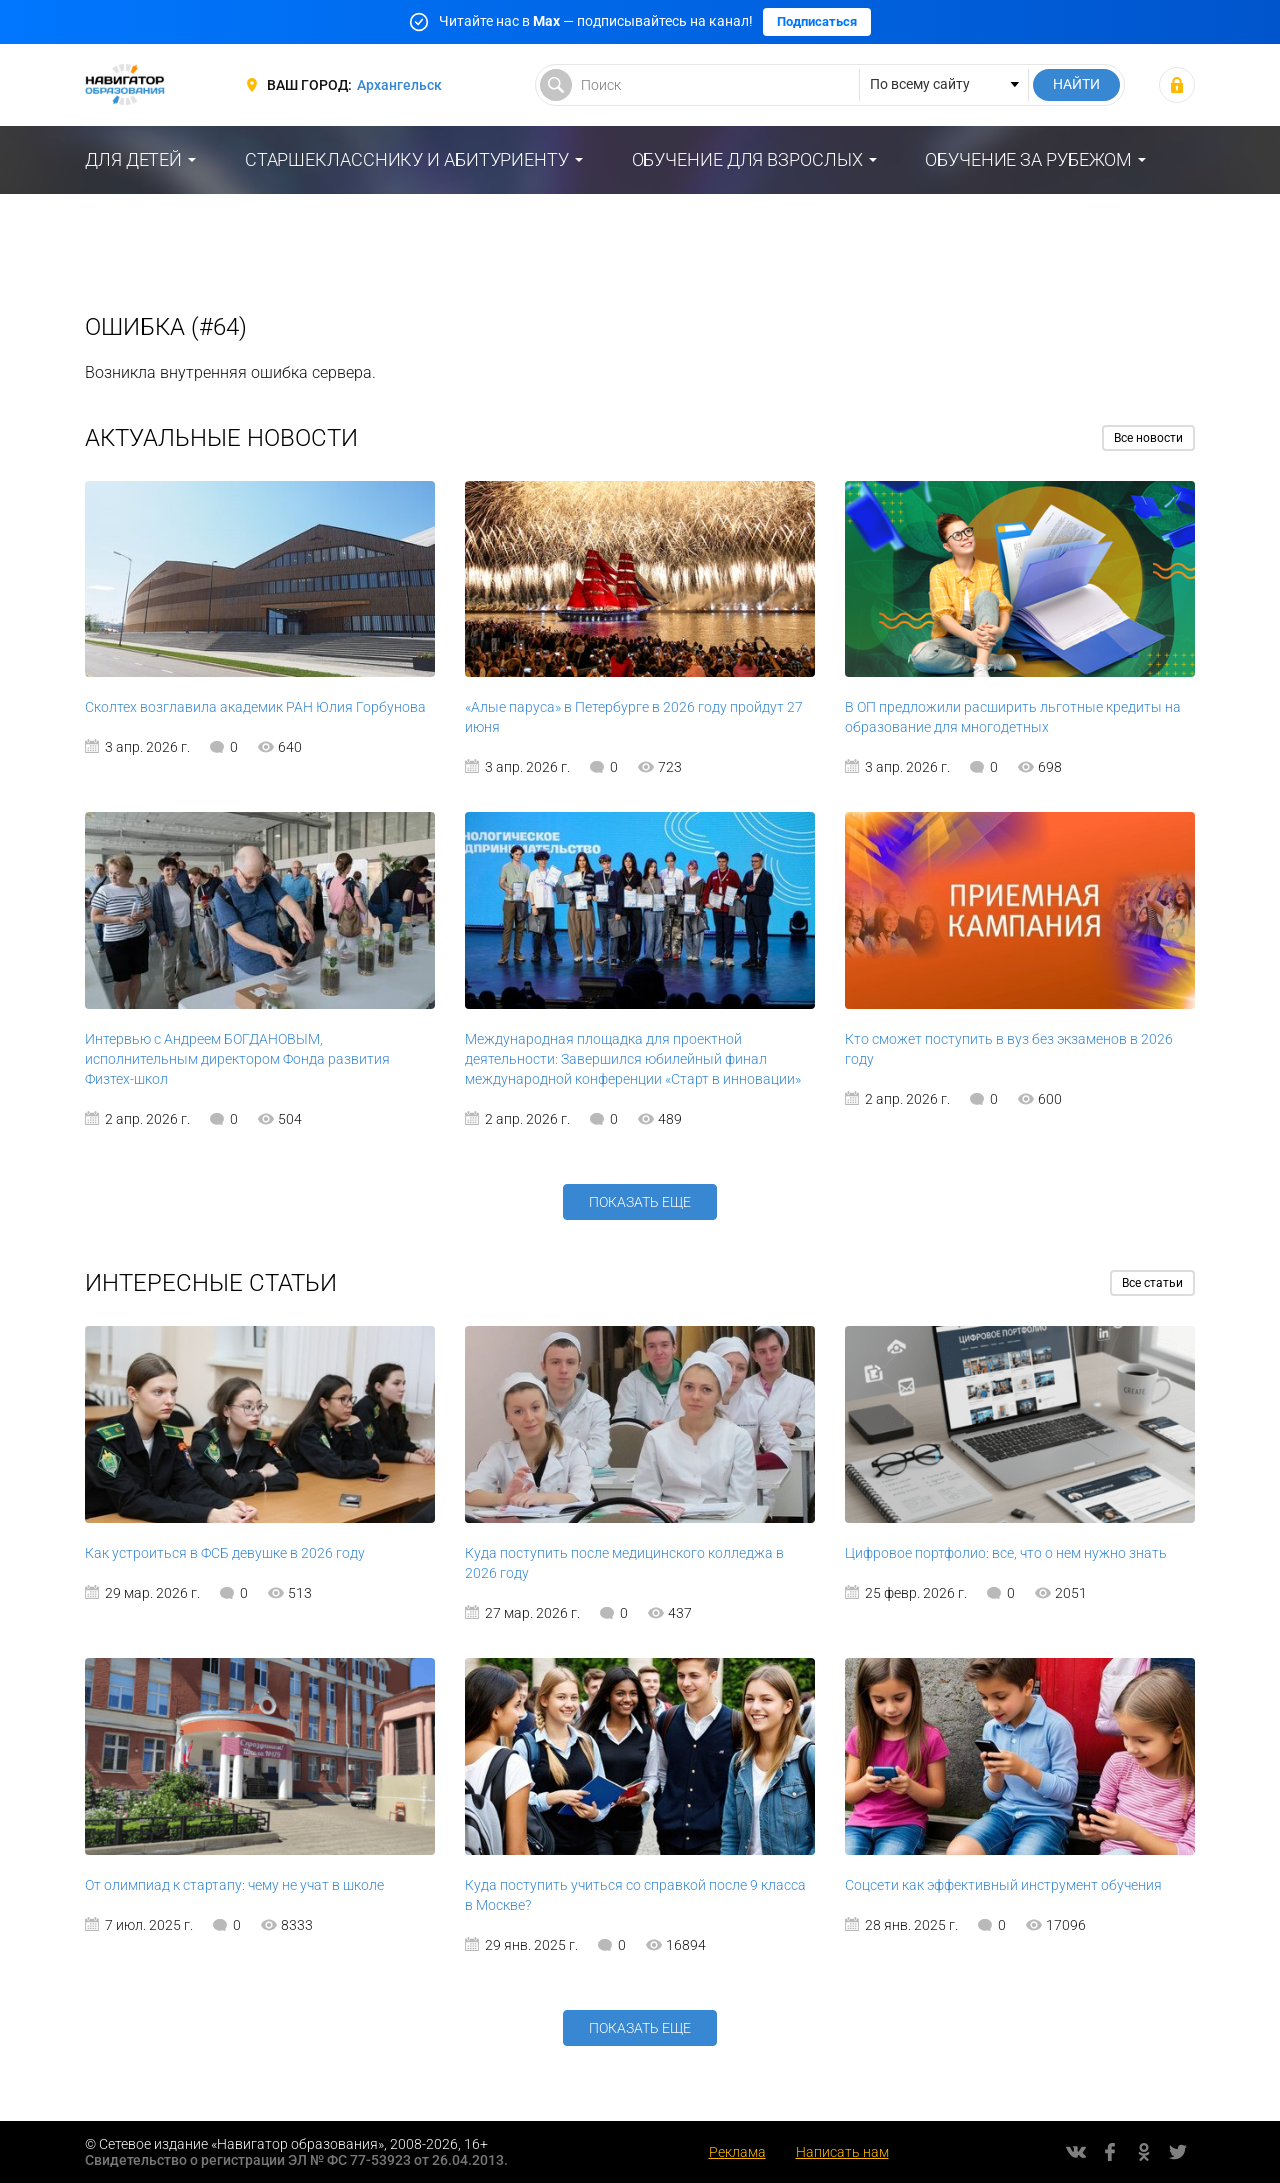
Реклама (737, 2152)
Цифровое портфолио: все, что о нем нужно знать (1006, 1553)
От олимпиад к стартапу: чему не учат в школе (234, 1885)
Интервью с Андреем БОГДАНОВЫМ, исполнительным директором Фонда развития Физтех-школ (237, 1059)
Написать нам (842, 2152)
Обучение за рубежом (1028, 159)
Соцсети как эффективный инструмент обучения (1003, 1885)
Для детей (133, 159)
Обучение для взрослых (747, 159)
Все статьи (1152, 1283)
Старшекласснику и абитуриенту (407, 159)
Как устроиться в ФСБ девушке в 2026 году (225, 1553)
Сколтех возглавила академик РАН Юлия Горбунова (255, 707)
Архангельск (399, 85)
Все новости (1148, 438)
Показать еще (640, 1202)
